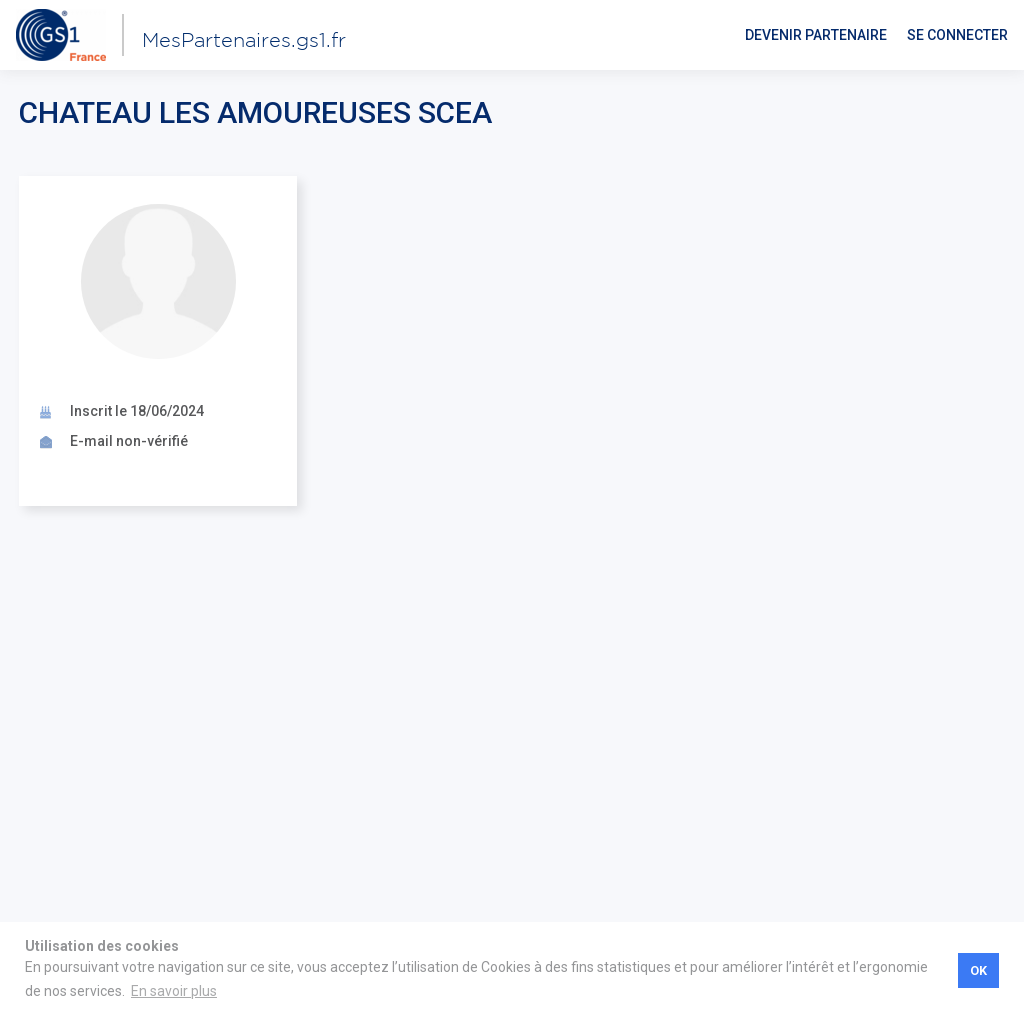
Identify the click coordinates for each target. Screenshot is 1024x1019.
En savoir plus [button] (174, 991)
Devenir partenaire (816, 35)
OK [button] (978, 970)
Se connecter (957, 35)
